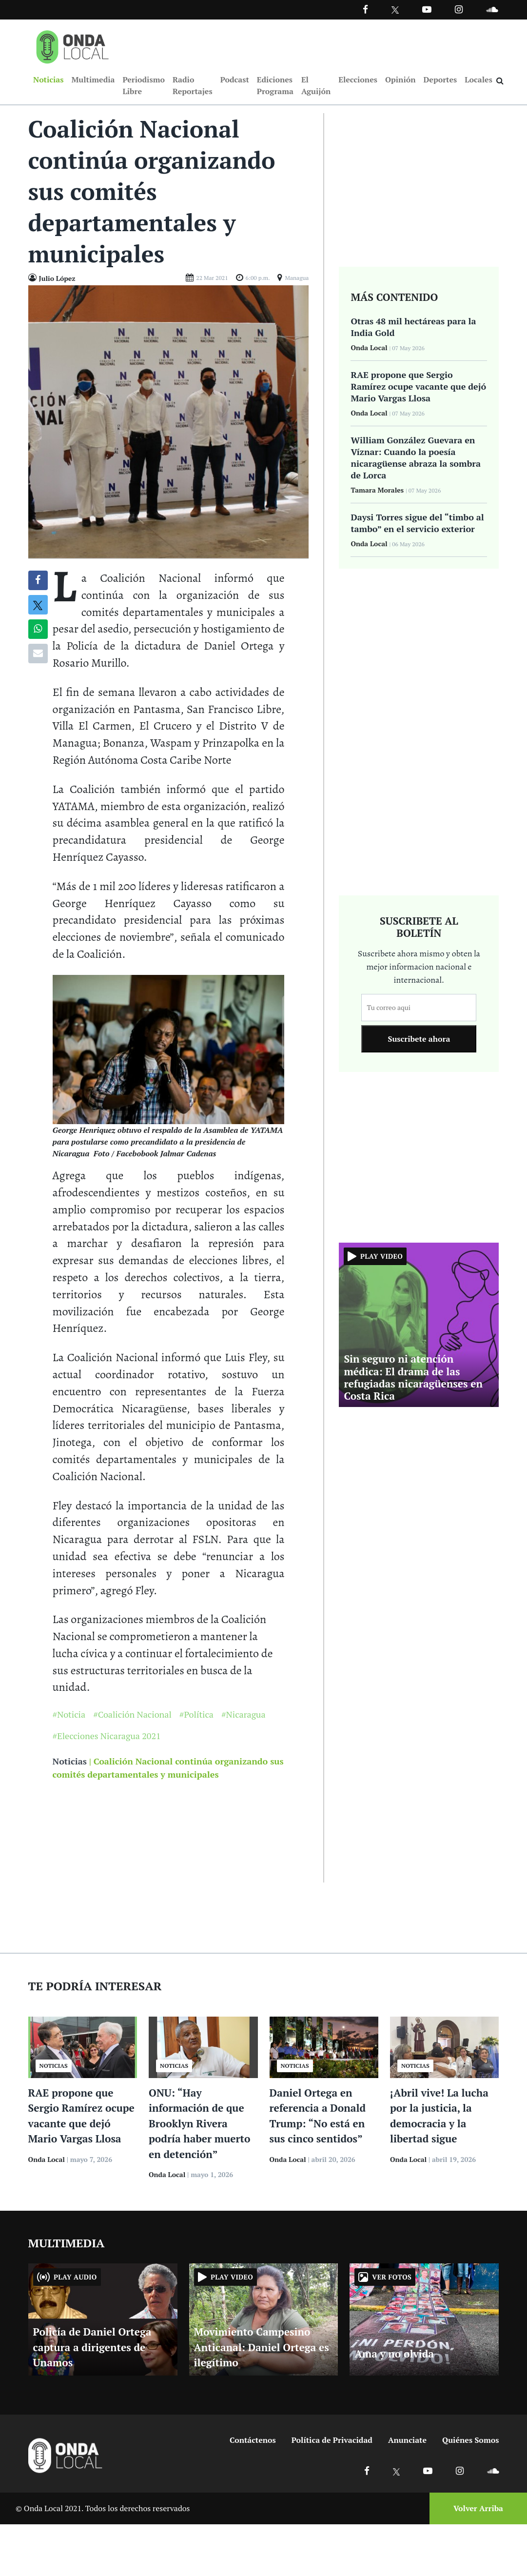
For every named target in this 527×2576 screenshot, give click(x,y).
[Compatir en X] (37, 606)
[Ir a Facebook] (367, 2471)
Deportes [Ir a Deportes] (440, 80)
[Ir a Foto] (168, 421)
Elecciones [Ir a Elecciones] (357, 80)
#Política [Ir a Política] (196, 1715)
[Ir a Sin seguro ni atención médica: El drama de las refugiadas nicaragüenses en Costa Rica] (419, 1324)
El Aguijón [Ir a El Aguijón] (316, 86)
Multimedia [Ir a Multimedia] (93, 80)
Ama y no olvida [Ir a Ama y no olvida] (394, 2354)
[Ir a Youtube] (426, 9)
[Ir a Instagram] (459, 9)
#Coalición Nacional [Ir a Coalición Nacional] (132, 1715)
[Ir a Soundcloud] (493, 2471)
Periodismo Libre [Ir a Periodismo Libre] (143, 86)
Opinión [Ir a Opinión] (400, 80)
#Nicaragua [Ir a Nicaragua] (243, 1715)
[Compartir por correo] (38, 654)
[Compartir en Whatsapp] (38, 630)
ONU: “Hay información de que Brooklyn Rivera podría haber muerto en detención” (199, 2124)
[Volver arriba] (475, 2509)
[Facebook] (365, 9)
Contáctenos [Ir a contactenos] (253, 2441)
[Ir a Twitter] (395, 10)
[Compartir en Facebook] (37, 581)
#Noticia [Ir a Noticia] (69, 1715)
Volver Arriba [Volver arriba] (478, 2509)
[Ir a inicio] (72, 44)
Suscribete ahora (419, 1039)
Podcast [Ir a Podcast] (234, 80)
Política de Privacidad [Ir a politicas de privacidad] (332, 2441)
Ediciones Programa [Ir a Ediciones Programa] (275, 86)
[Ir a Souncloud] (492, 9)
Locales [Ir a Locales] (478, 80)
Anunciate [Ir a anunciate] (407, 2441)
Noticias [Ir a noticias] (70, 1762)
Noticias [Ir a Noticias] (48, 80)
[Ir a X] (396, 2471)
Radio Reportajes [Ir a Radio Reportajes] (193, 86)
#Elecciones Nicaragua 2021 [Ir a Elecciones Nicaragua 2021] (107, 1737)
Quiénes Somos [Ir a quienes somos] (470, 2441)
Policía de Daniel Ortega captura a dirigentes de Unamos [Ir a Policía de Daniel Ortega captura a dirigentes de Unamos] (92, 2348)
